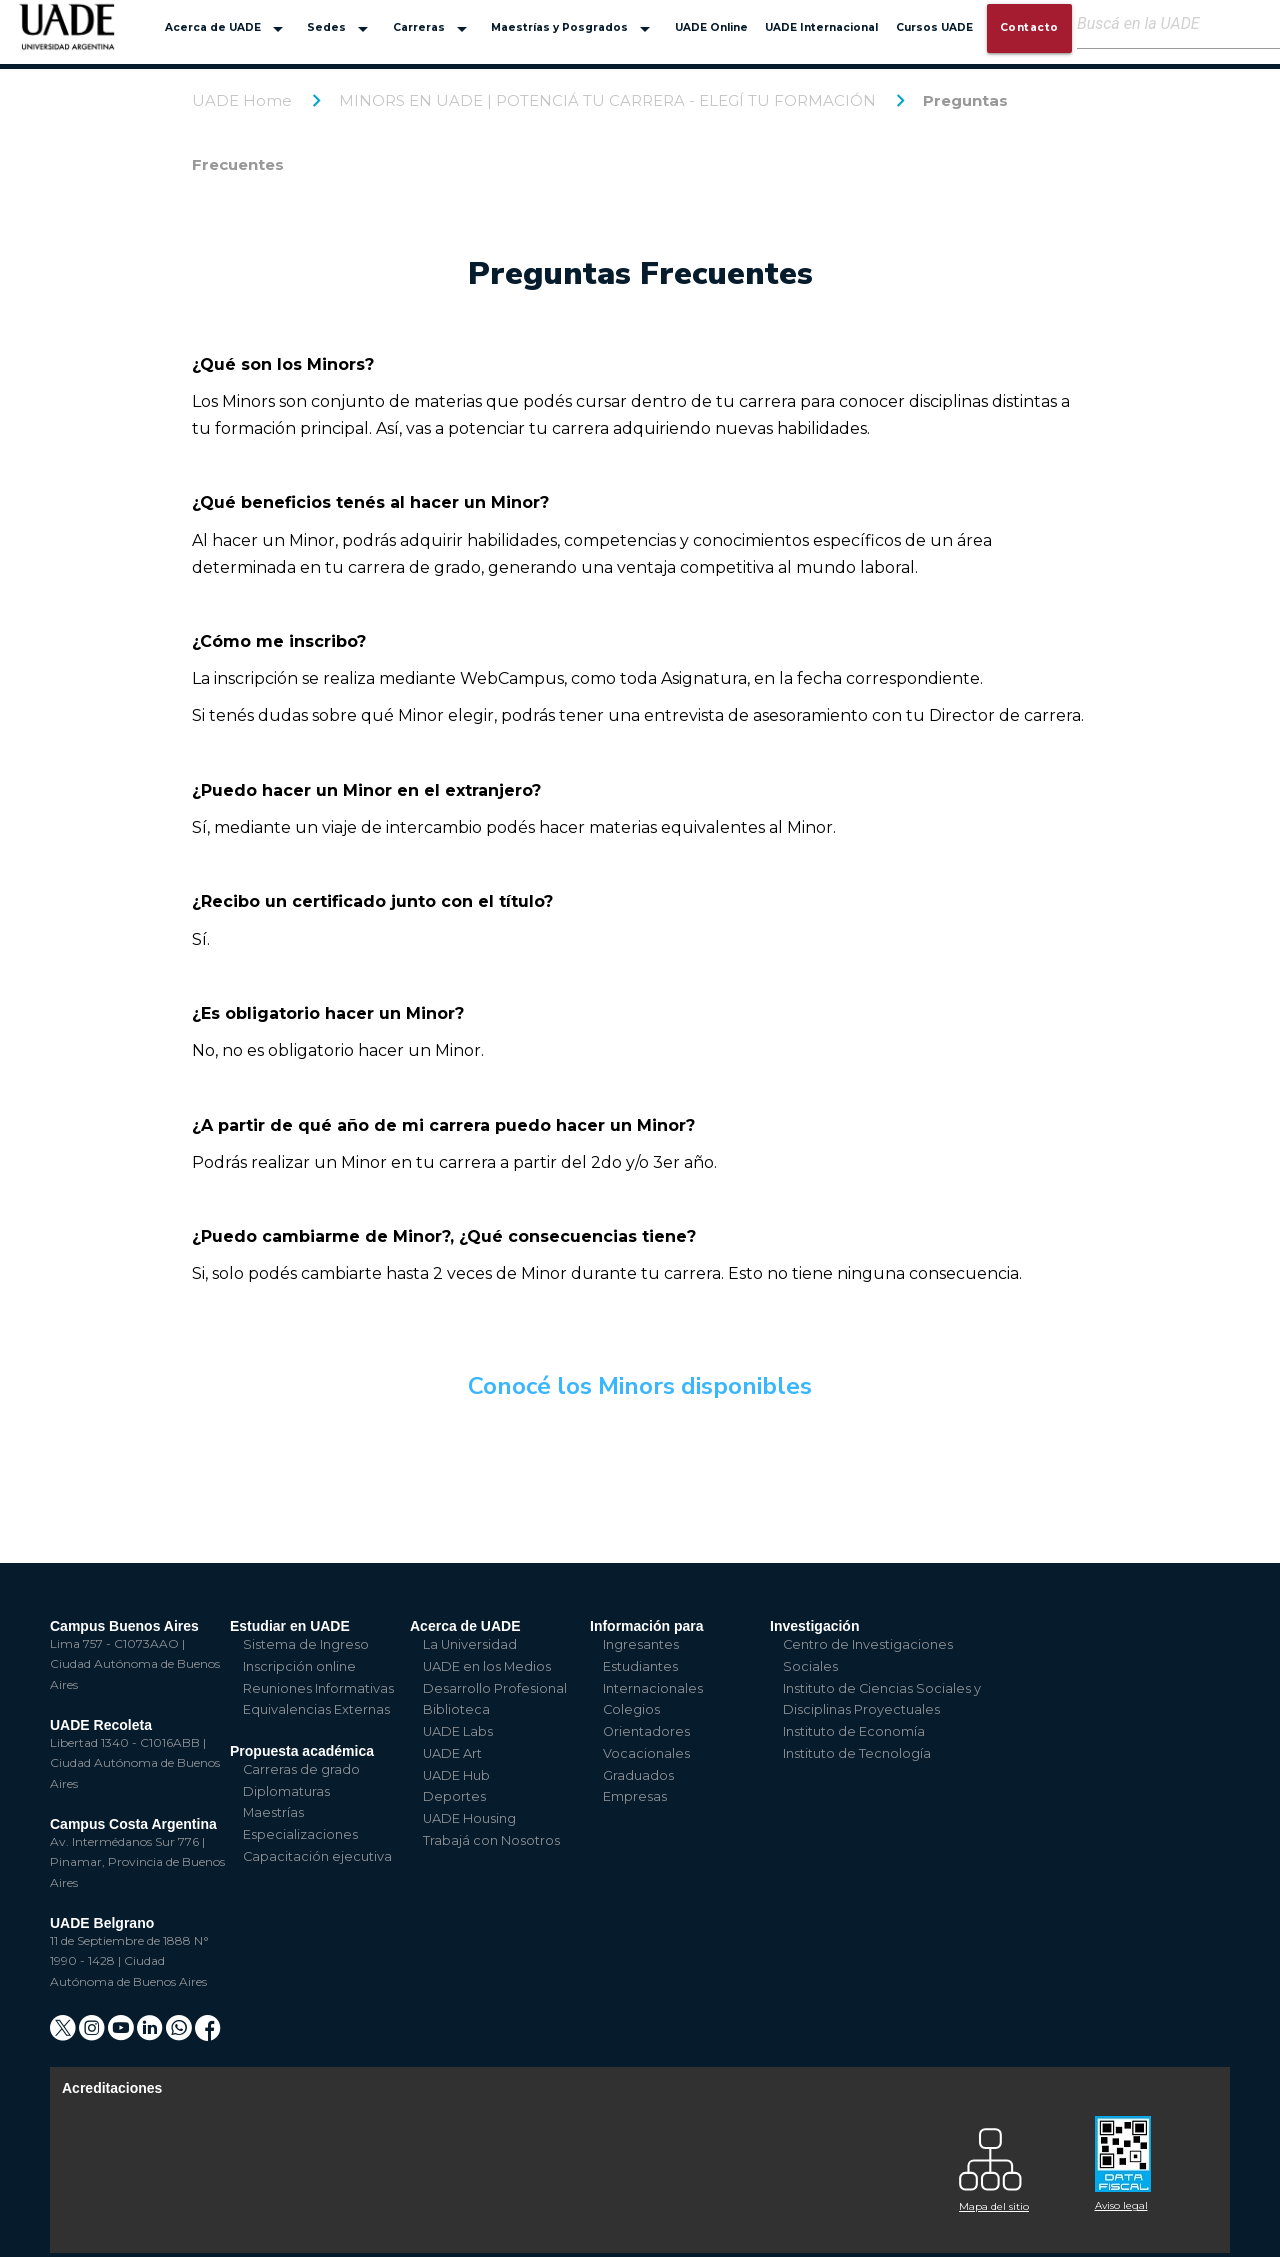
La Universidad (470, 1644)
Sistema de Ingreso (306, 1644)
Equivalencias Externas (316, 1709)
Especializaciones (300, 1834)
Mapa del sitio (994, 2206)
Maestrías (273, 1812)
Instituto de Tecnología (857, 1753)
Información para (647, 1626)
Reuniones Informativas (318, 1688)
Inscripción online (299, 1666)
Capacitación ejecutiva (317, 1856)
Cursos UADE (934, 27)
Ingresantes (641, 1644)
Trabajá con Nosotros (491, 1840)
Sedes (341, 29)
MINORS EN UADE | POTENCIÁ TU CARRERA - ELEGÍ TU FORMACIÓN (607, 100)
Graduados (638, 1775)
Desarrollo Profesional (495, 1688)
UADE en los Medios (487, 1666)
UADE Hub (456, 1775)
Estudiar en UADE (290, 1626)
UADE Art (452, 1753)
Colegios (631, 1709)
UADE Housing (469, 1818)
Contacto (1029, 27)
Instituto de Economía (854, 1731)
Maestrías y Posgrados (574, 29)
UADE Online (711, 27)
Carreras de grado (301, 1769)
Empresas (635, 1796)
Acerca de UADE (227, 29)
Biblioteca (456, 1709)
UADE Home (242, 100)
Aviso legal (1121, 2205)
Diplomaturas (286, 1791)
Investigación (814, 1626)
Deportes (454, 1796)
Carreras (433, 29)
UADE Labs (458, 1731)
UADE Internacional (821, 27)
